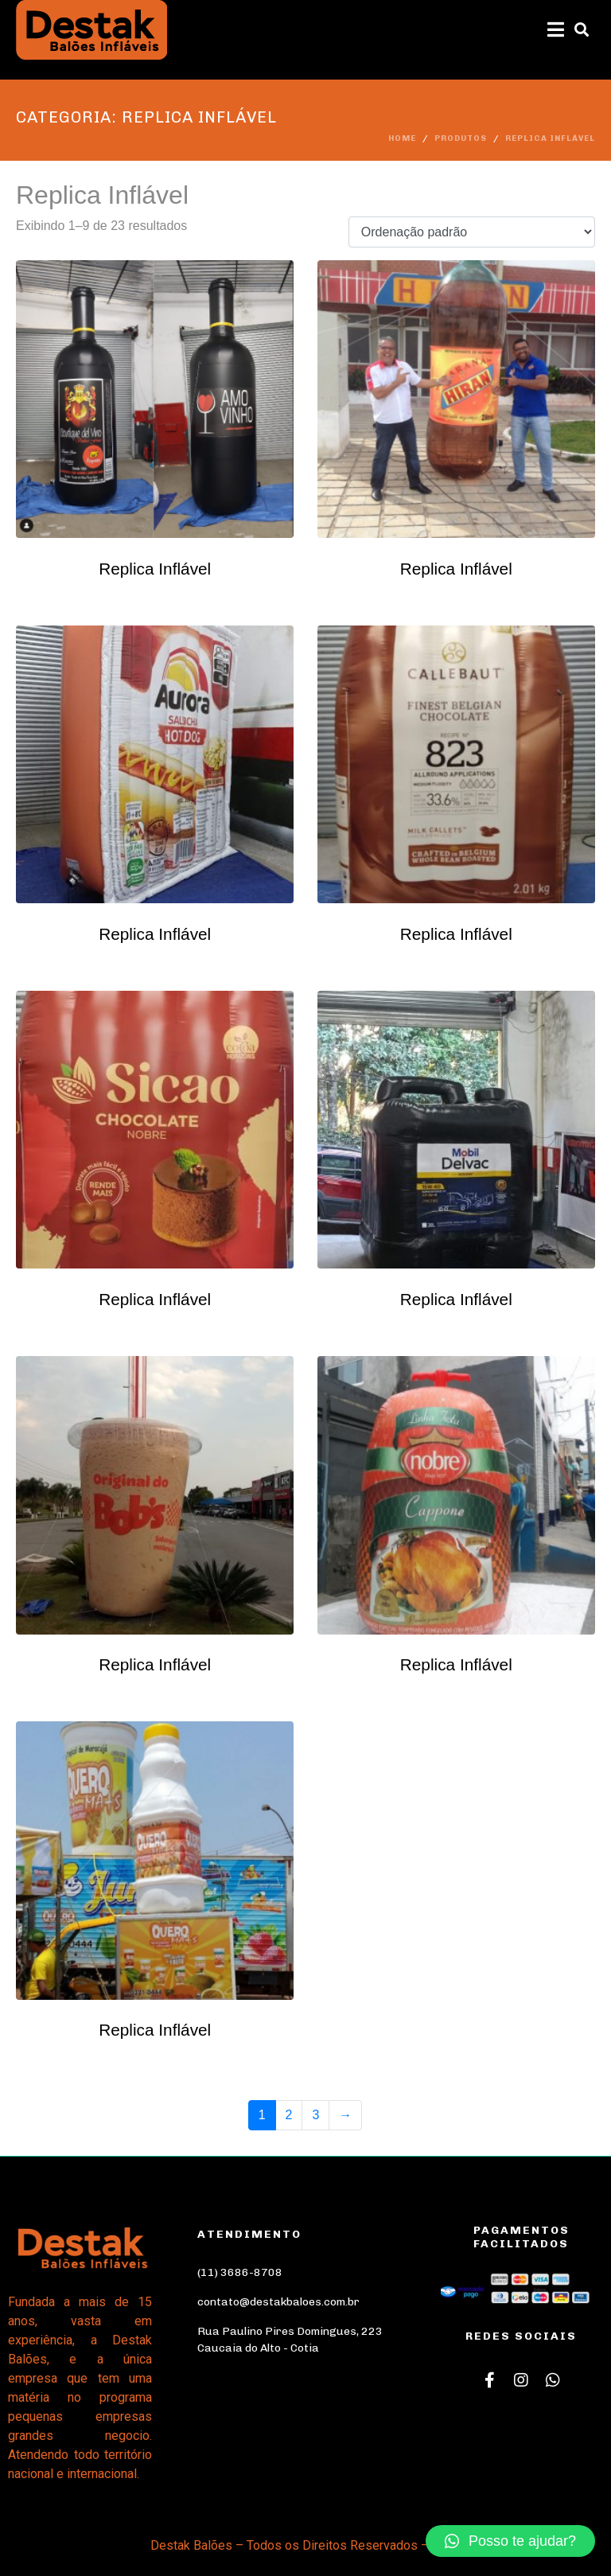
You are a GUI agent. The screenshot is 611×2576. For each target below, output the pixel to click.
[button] (510, 2541)
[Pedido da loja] (471, 231)
